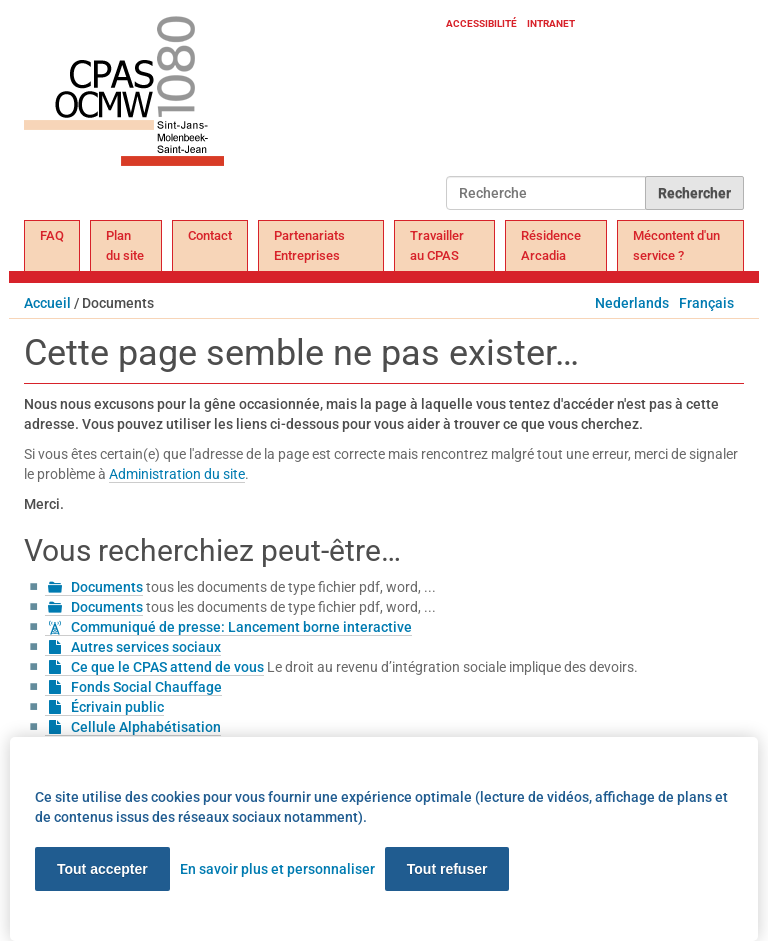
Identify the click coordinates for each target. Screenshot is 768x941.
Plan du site (125, 245)
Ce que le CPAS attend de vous (167, 667)
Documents (107, 587)
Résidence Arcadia (551, 245)
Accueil (47, 303)
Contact (210, 235)
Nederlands (632, 303)
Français (706, 303)
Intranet (551, 23)
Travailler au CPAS (437, 245)
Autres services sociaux (146, 647)
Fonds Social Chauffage (146, 687)
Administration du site (177, 474)
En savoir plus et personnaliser (277, 869)
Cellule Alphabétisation (146, 727)
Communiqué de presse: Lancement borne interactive (241, 627)
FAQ (52, 235)
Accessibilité (481, 23)
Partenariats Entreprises (309, 245)
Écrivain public (117, 707)
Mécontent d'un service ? (676, 245)
